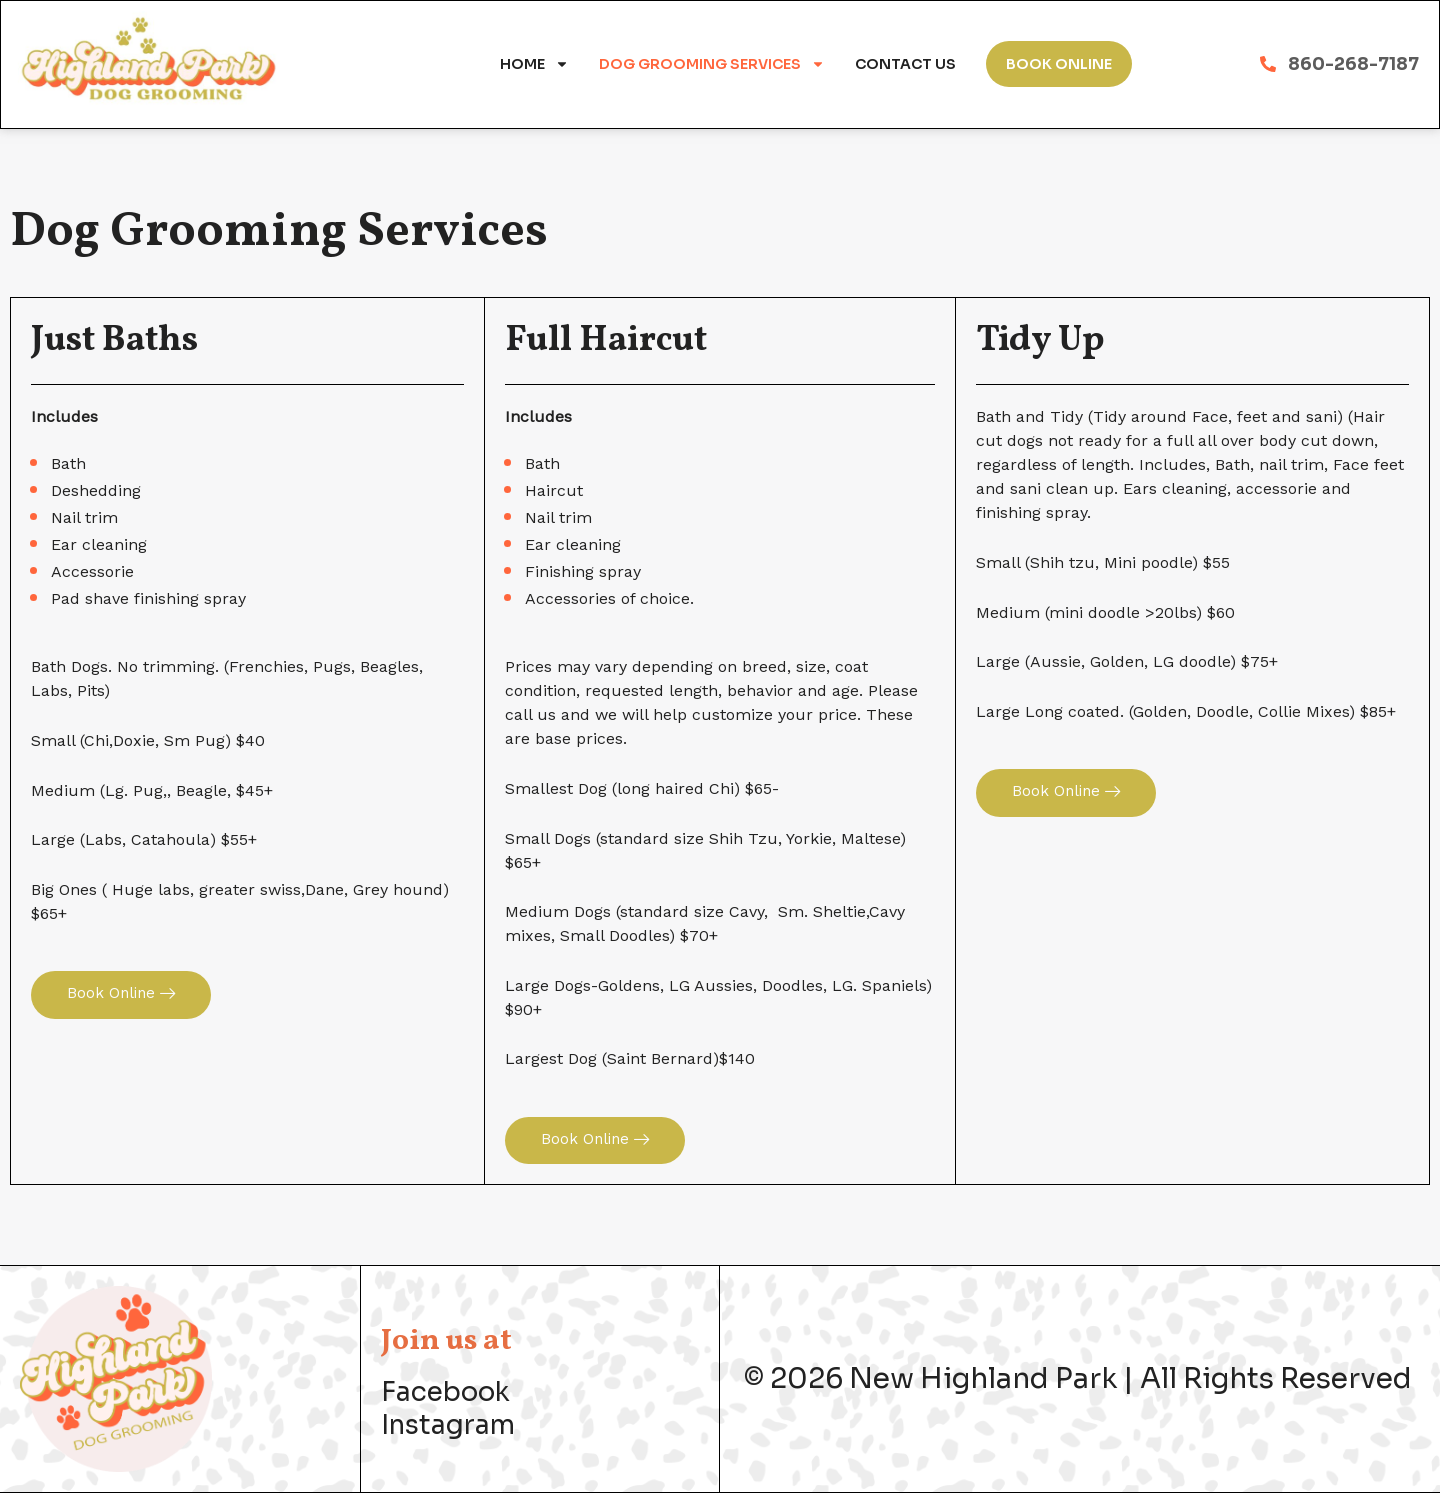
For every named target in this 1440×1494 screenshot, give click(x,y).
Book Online (1059, 64)
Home (534, 64)
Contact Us (905, 64)
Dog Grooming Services (712, 64)
